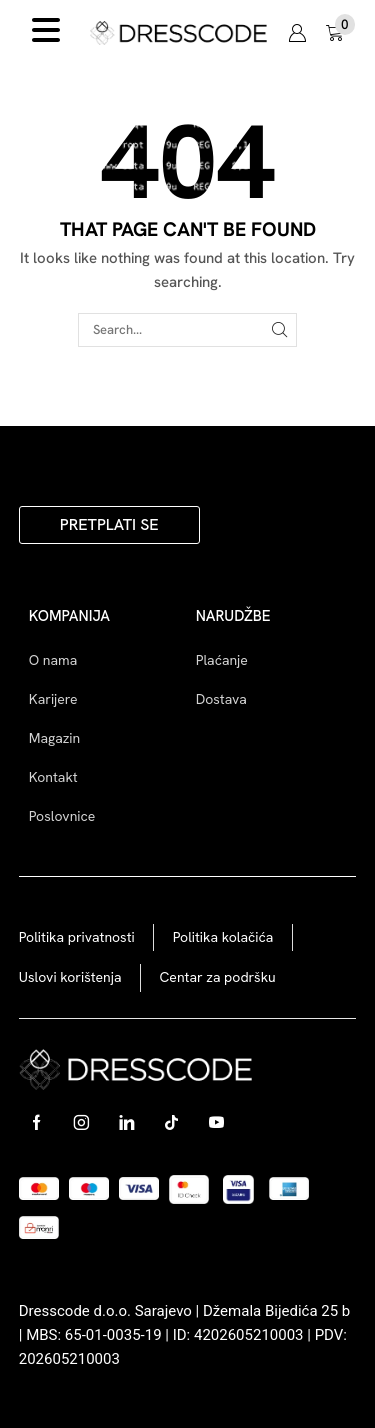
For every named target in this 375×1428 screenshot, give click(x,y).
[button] (297, 33)
